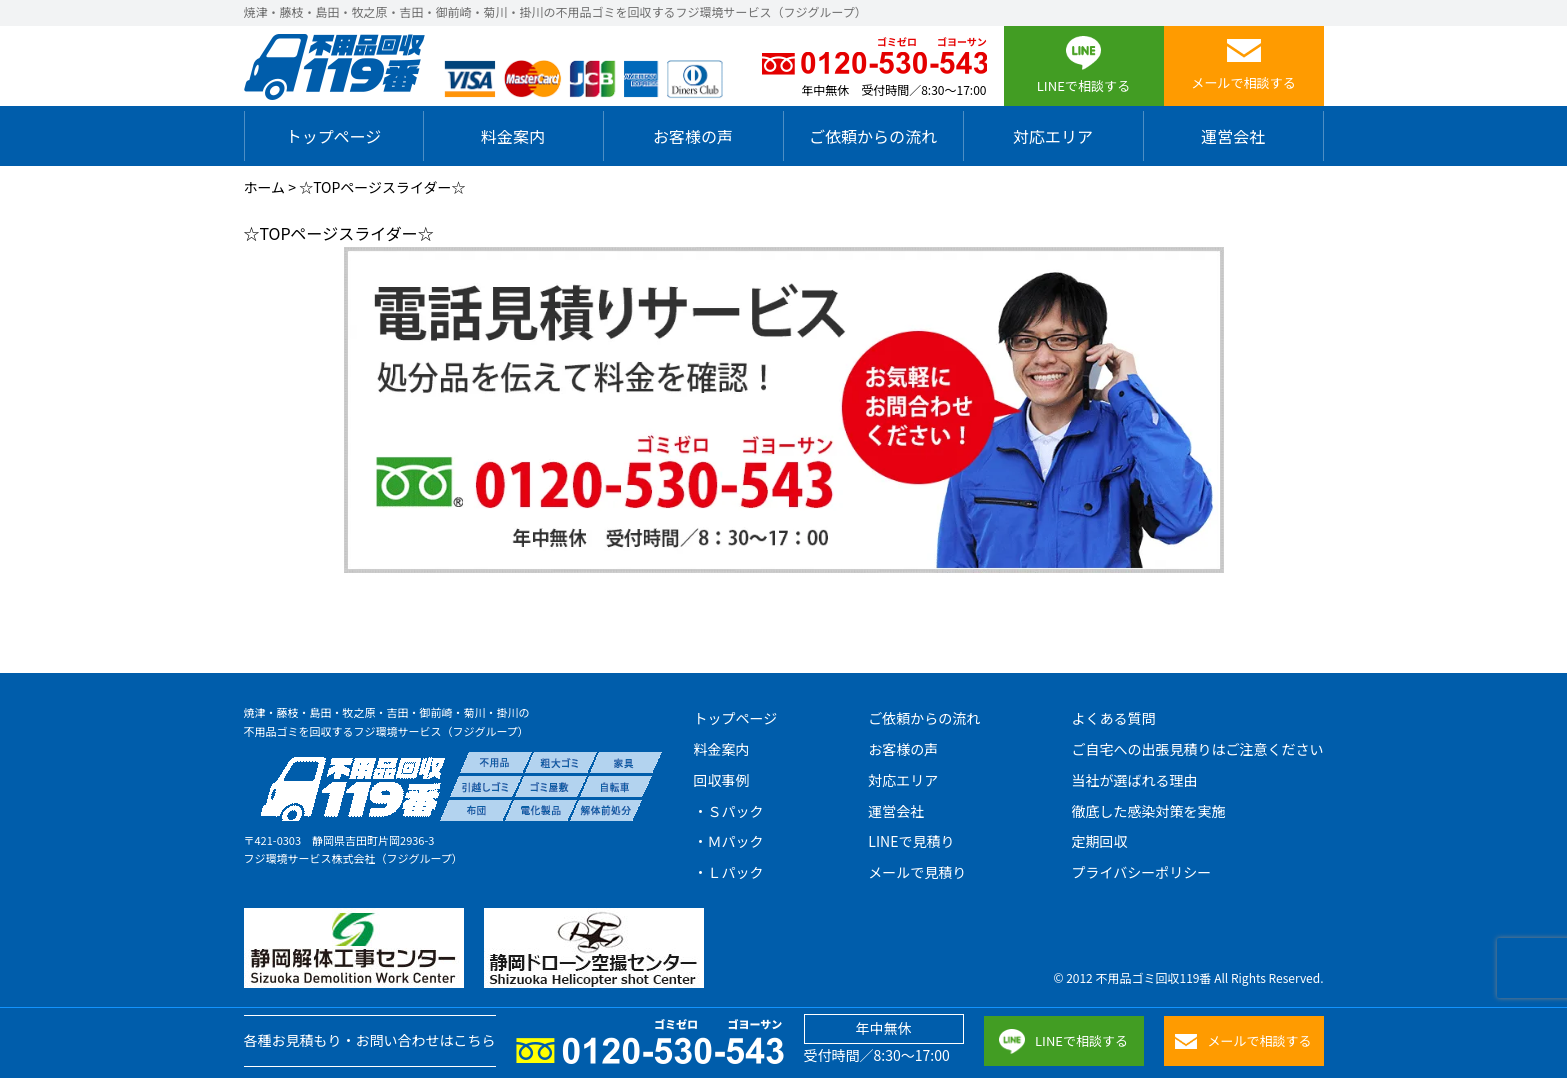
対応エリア (1053, 136)
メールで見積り (917, 872)
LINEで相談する (1063, 1041)
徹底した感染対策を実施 (1148, 811)
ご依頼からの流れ (873, 136)
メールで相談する (1243, 1040)
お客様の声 (693, 136)
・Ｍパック (729, 841)
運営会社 (1233, 136)
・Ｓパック (729, 811)
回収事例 (722, 780)
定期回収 (1099, 841)
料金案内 (513, 136)
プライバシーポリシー (1141, 872)
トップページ (334, 136)
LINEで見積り (911, 841)
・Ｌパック (729, 872)
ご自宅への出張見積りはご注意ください (1197, 749)
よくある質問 (1113, 718)
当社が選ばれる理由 (1134, 780)
